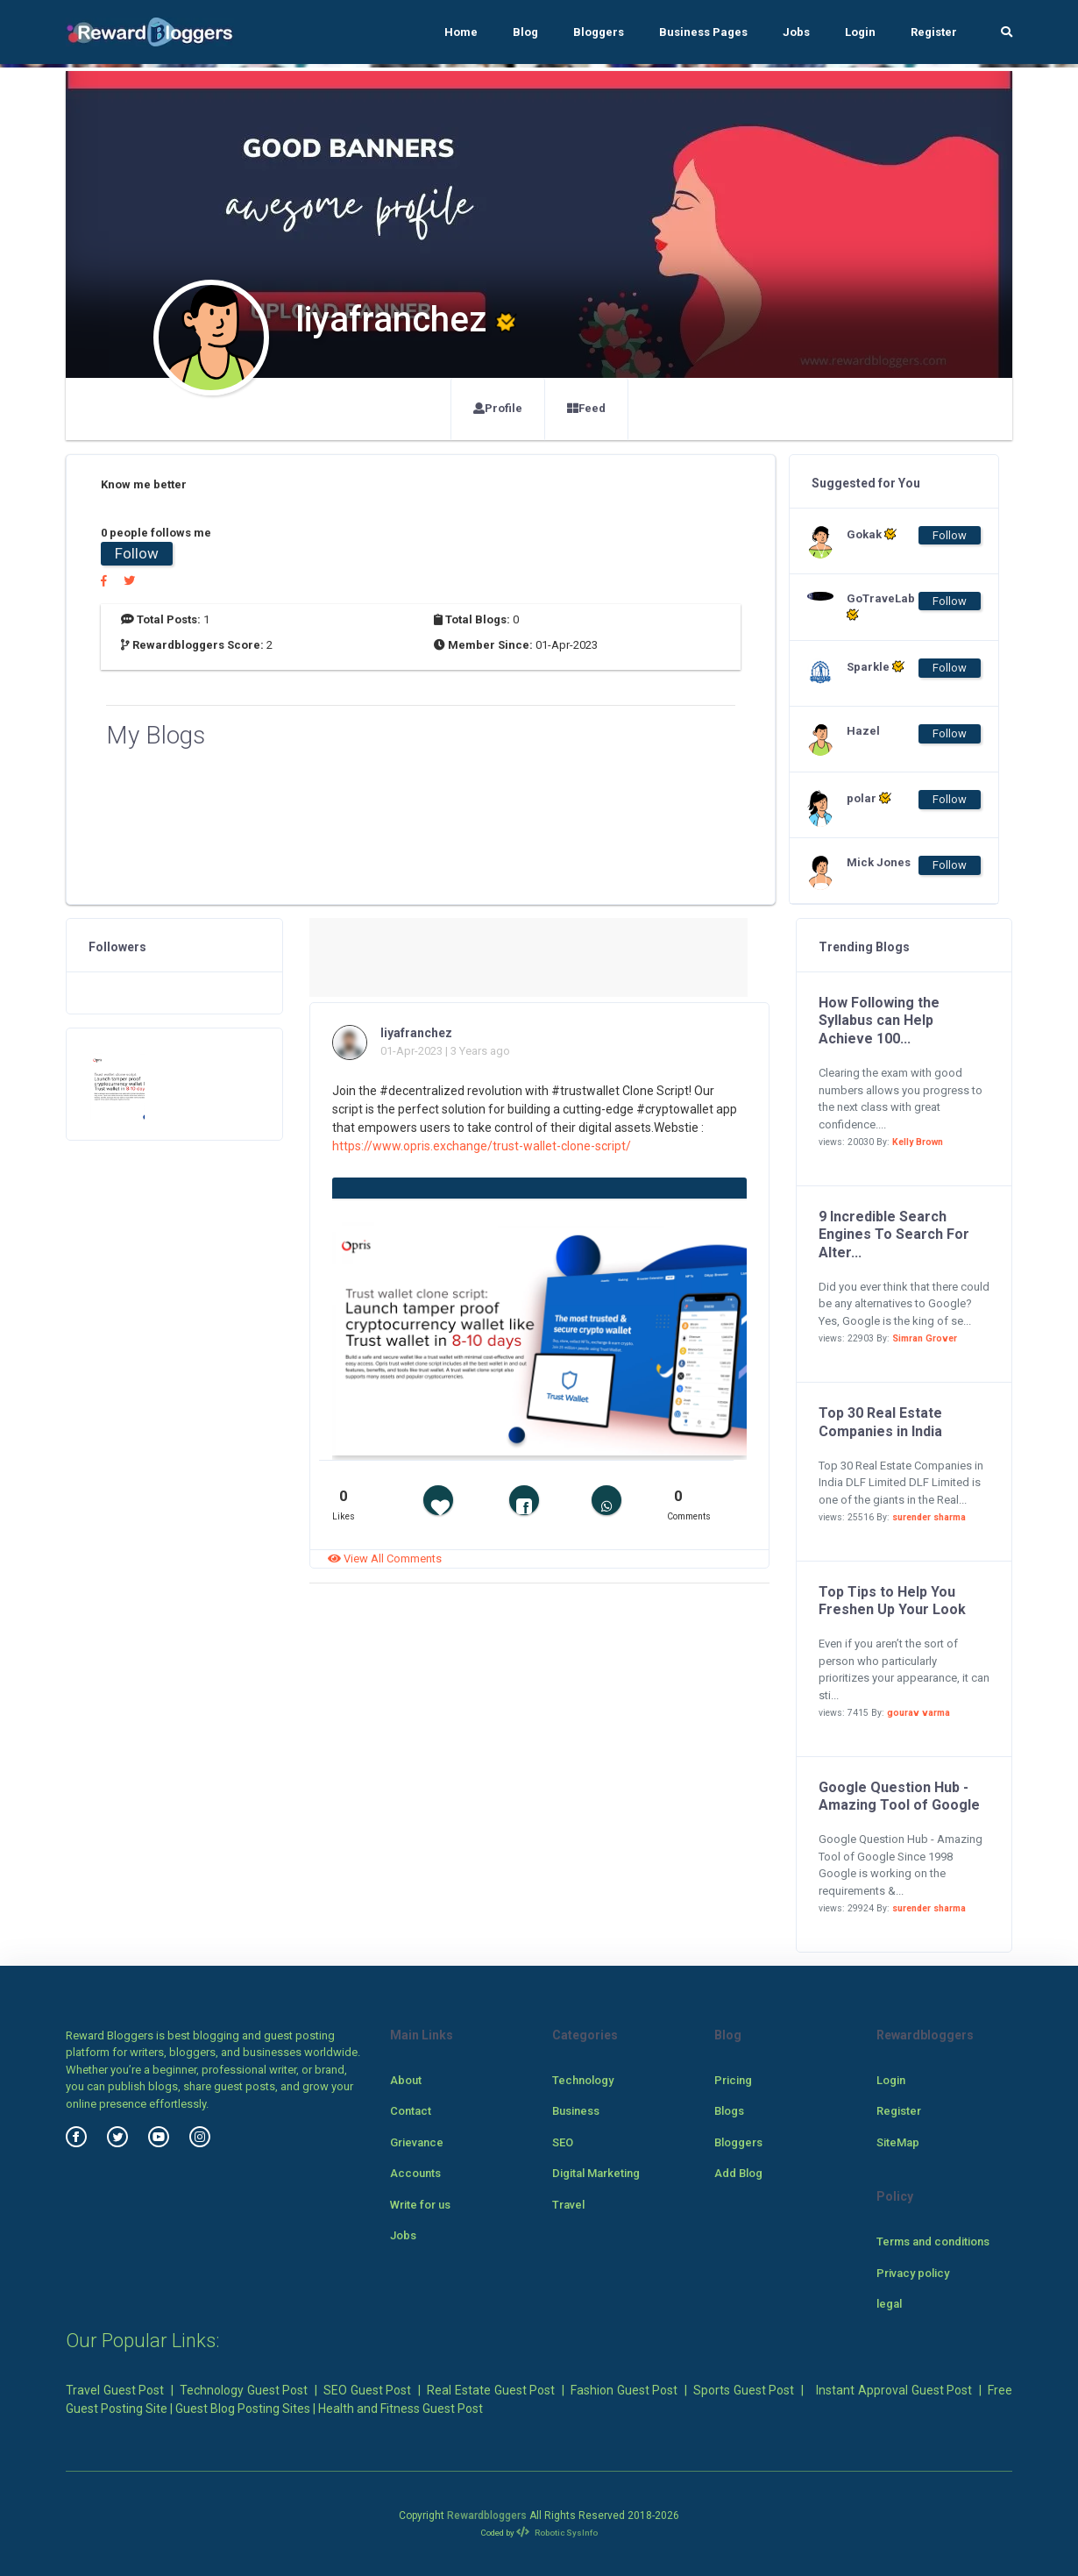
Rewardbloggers (487, 2515)
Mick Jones (879, 862)
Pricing (733, 2080)
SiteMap (897, 2142)
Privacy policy (912, 2273)
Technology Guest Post (244, 2390)
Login (860, 32)
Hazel (863, 730)
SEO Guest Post (367, 2390)
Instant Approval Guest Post (894, 2390)
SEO (562, 2142)
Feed (586, 408)
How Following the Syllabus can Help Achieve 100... (879, 1021)
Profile (497, 408)
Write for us (420, 2204)
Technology (582, 2080)
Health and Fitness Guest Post (400, 2409)
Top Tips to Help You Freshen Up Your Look (892, 1601)
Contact (410, 2110)
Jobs (796, 32)
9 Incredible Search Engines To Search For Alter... (894, 1235)
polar (869, 798)
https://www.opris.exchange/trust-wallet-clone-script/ (481, 1146)
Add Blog (738, 2173)
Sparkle (875, 666)
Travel (568, 2204)
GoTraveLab (881, 607)
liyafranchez (416, 1033)
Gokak (872, 534)
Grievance (416, 2142)
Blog (525, 32)
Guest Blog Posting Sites (242, 2409)
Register (934, 32)
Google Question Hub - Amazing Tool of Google (899, 1796)
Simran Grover (924, 1338)
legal (889, 2303)
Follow (137, 553)
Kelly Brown (917, 1142)
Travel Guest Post (115, 2390)
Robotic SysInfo (557, 2532)
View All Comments (385, 1558)
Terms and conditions (932, 2241)
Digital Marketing (596, 2173)
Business (575, 2110)
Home (461, 32)
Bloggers (598, 32)
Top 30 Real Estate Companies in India (880, 1422)
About (406, 2080)
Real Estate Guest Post (491, 2390)
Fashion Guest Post (624, 2390)
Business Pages (703, 32)
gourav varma (918, 1713)
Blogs (729, 2110)
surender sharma (929, 1517)
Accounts (415, 2173)
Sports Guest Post (743, 2390)
